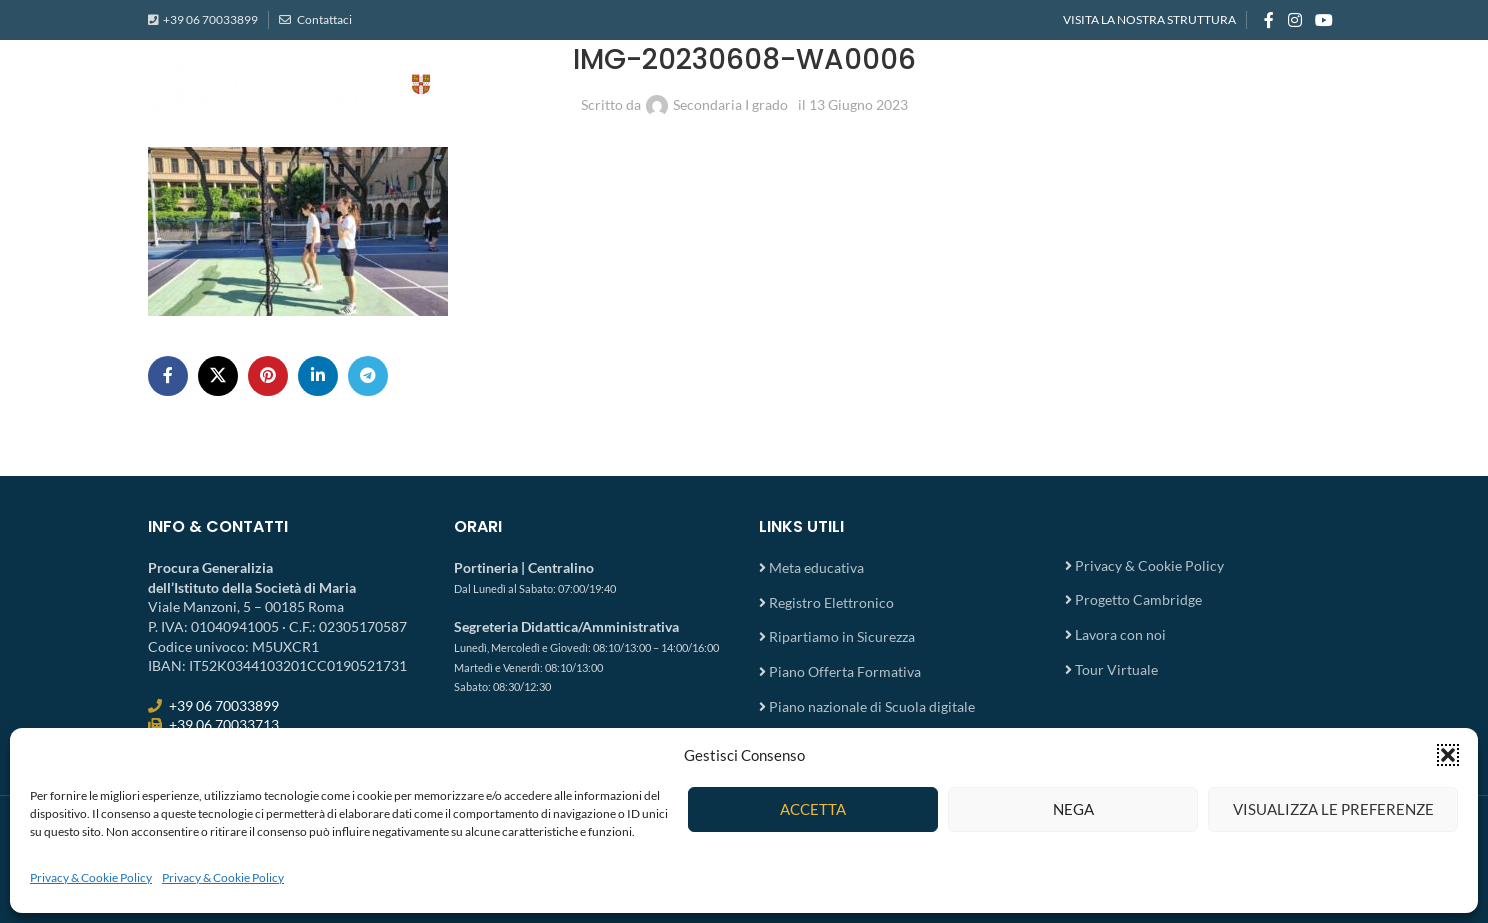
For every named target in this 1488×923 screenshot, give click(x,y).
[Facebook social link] (1269, 20)
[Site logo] (348, 90)
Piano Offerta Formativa (845, 671)
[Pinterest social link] (268, 376)
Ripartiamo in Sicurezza (842, 636)
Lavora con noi (1120, 634)
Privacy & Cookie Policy (91, 877)
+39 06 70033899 (210, 19)
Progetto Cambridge (1138, 599)
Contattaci (323, 19)
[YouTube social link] (1324, 20)
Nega (1073, 809)
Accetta (813, 809)
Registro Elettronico (831, 602)
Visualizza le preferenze (1333, 809)
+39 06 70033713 (224, 724)
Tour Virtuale (1116, 669)
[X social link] (218, 376)
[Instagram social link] (1294, 20)
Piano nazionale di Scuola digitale (872, 706)
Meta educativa (816, 567)
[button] (1448, 755)
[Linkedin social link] (318, 376)
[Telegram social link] (368, 376)
